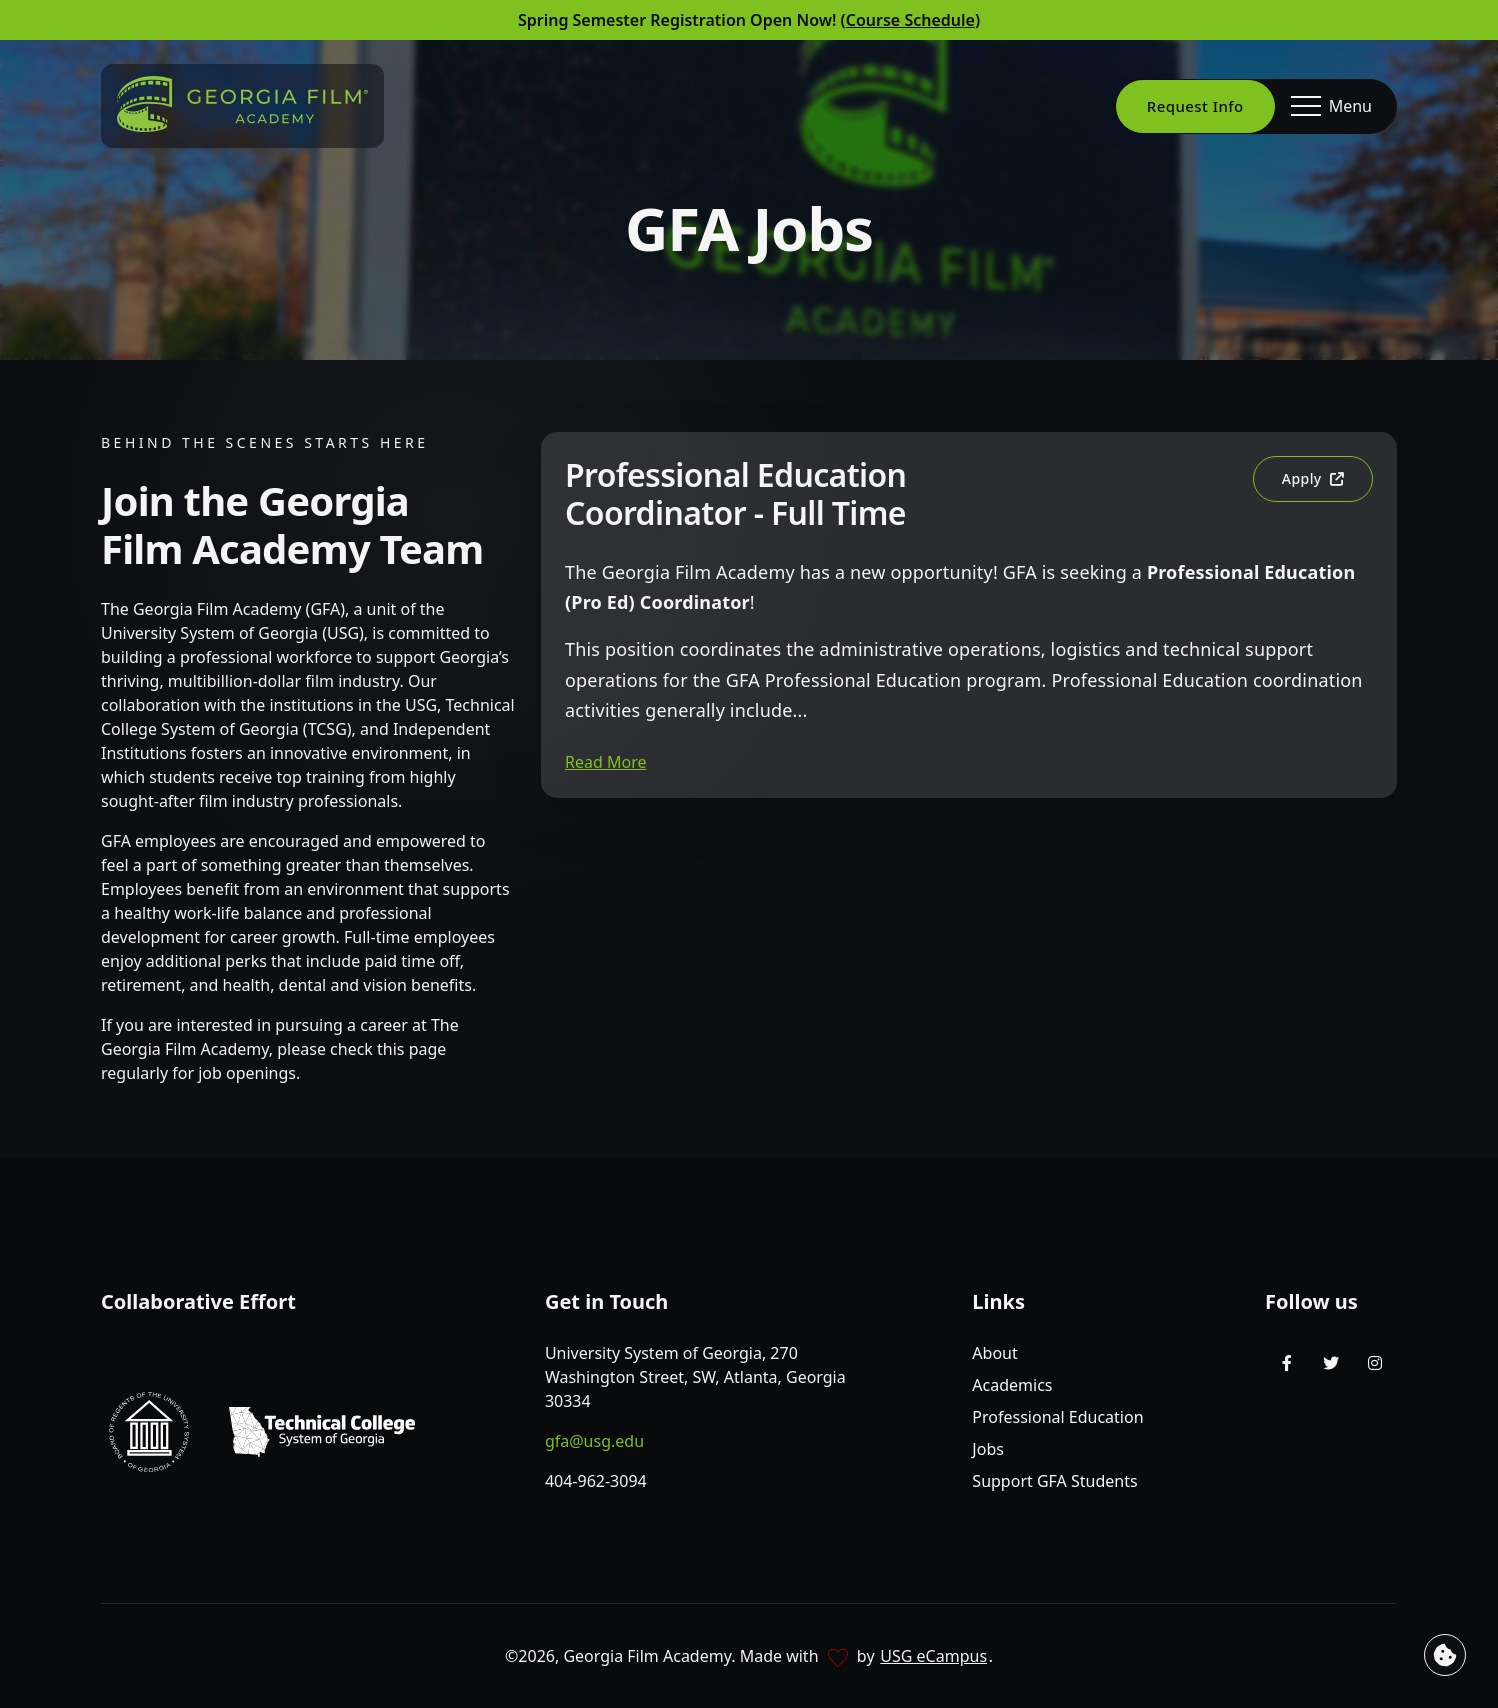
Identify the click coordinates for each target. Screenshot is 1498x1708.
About (994, 1353)
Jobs (988, 1449)
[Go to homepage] (242, 104)
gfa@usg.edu (594, 1441)
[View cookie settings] (1445, 1655)
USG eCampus (933, 1656)
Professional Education (1057, 1417)
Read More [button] (605, 762)
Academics (1012, 1385)
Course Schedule (910, 20)
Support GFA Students (1054, 1481)
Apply (1326, 485)
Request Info (1195, 106)
